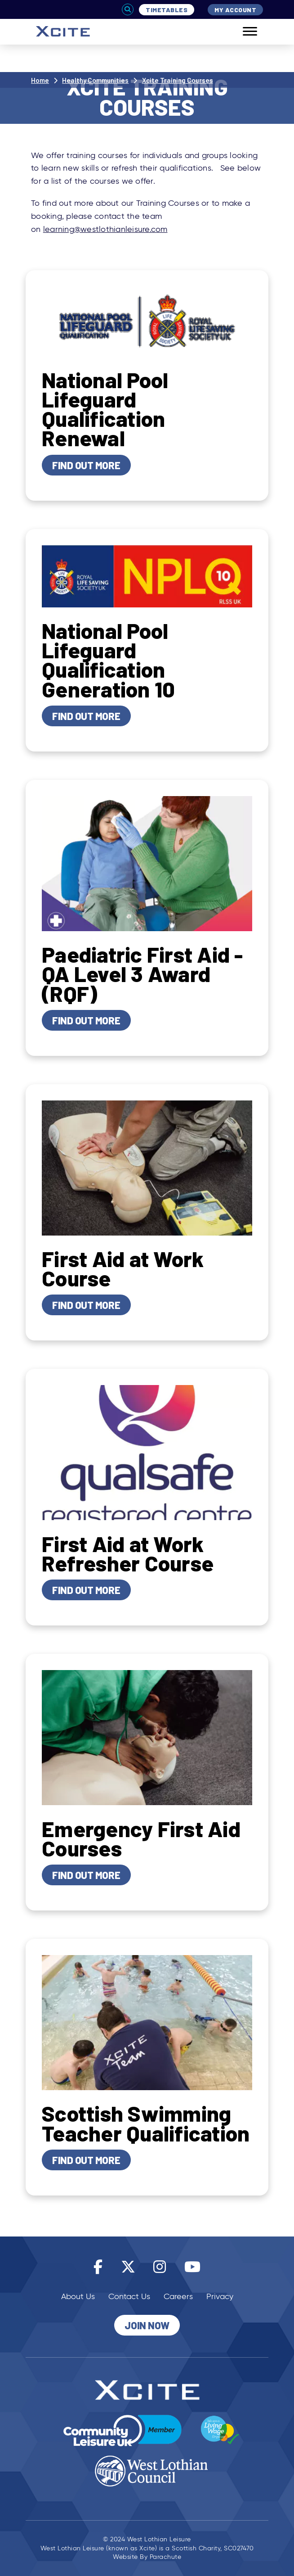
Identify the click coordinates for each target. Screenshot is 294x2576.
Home (40, 80)
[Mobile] (243, 32)
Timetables (166, 10)
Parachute (166, 2557)
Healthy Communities (95, 80)
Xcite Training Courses (177, 80)
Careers (178, 2296)
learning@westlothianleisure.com (105, 229)
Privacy (219, 2296)
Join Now (147, 2325)
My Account (235, 10)
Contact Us (129, 2296)
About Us (78, 2296)
